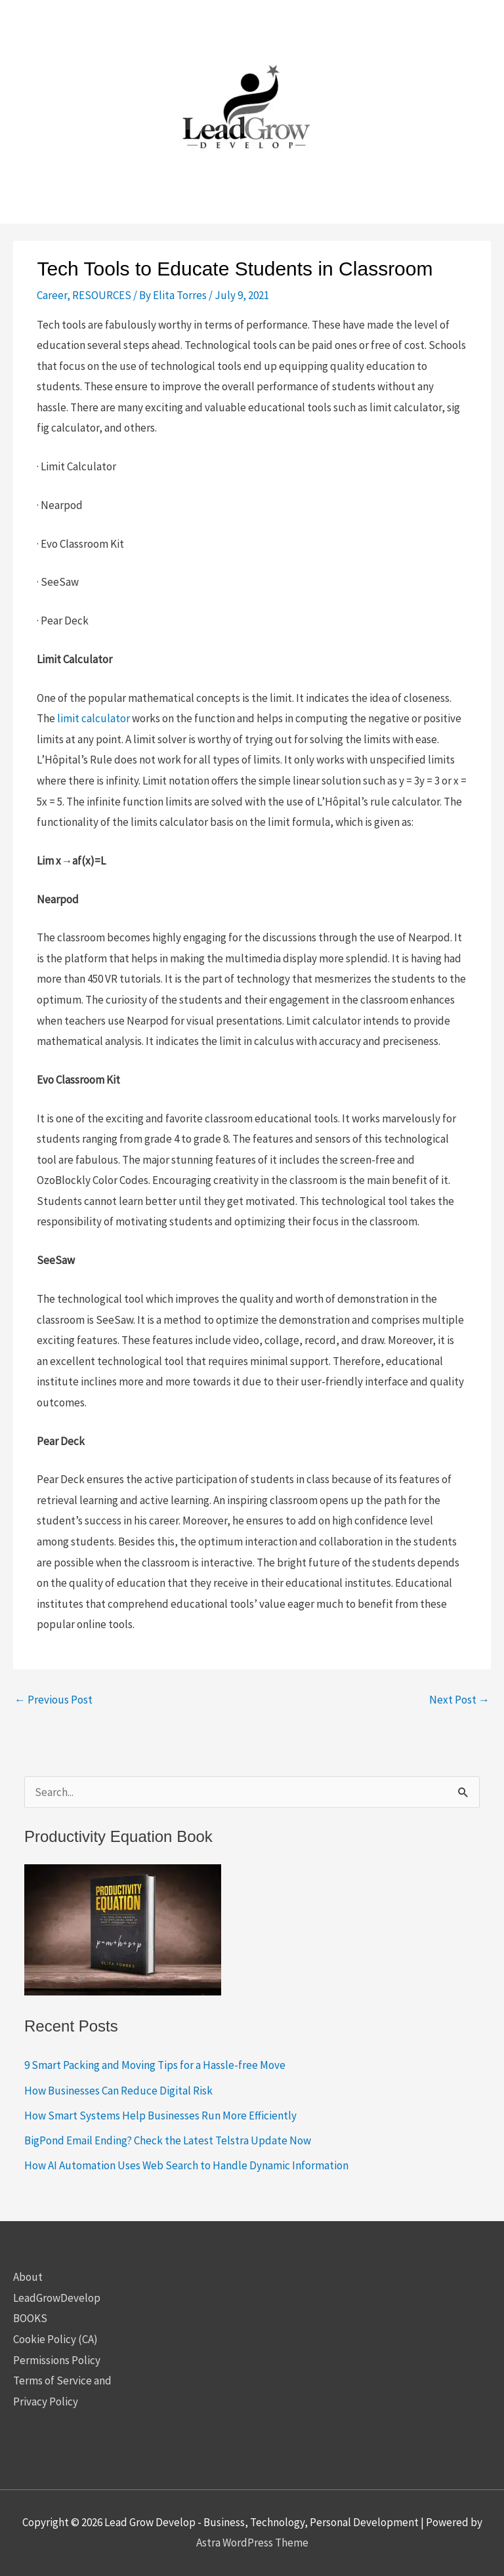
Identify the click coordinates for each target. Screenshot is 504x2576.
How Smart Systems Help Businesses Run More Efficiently (160, 2115)
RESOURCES (101, 295)
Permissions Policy (56, 2360)
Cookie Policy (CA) (55, 2339)
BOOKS (30, 2318)
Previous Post (53, 1699)
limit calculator (93, 718)
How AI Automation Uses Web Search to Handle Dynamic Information (186, 2165)
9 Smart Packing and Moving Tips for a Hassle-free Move (154, 2065)
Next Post (459, 1699)
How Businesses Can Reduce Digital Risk (118, 2090)
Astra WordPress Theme (252, 2542)
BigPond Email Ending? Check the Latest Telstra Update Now (167, 2140)
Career (52, 295)
